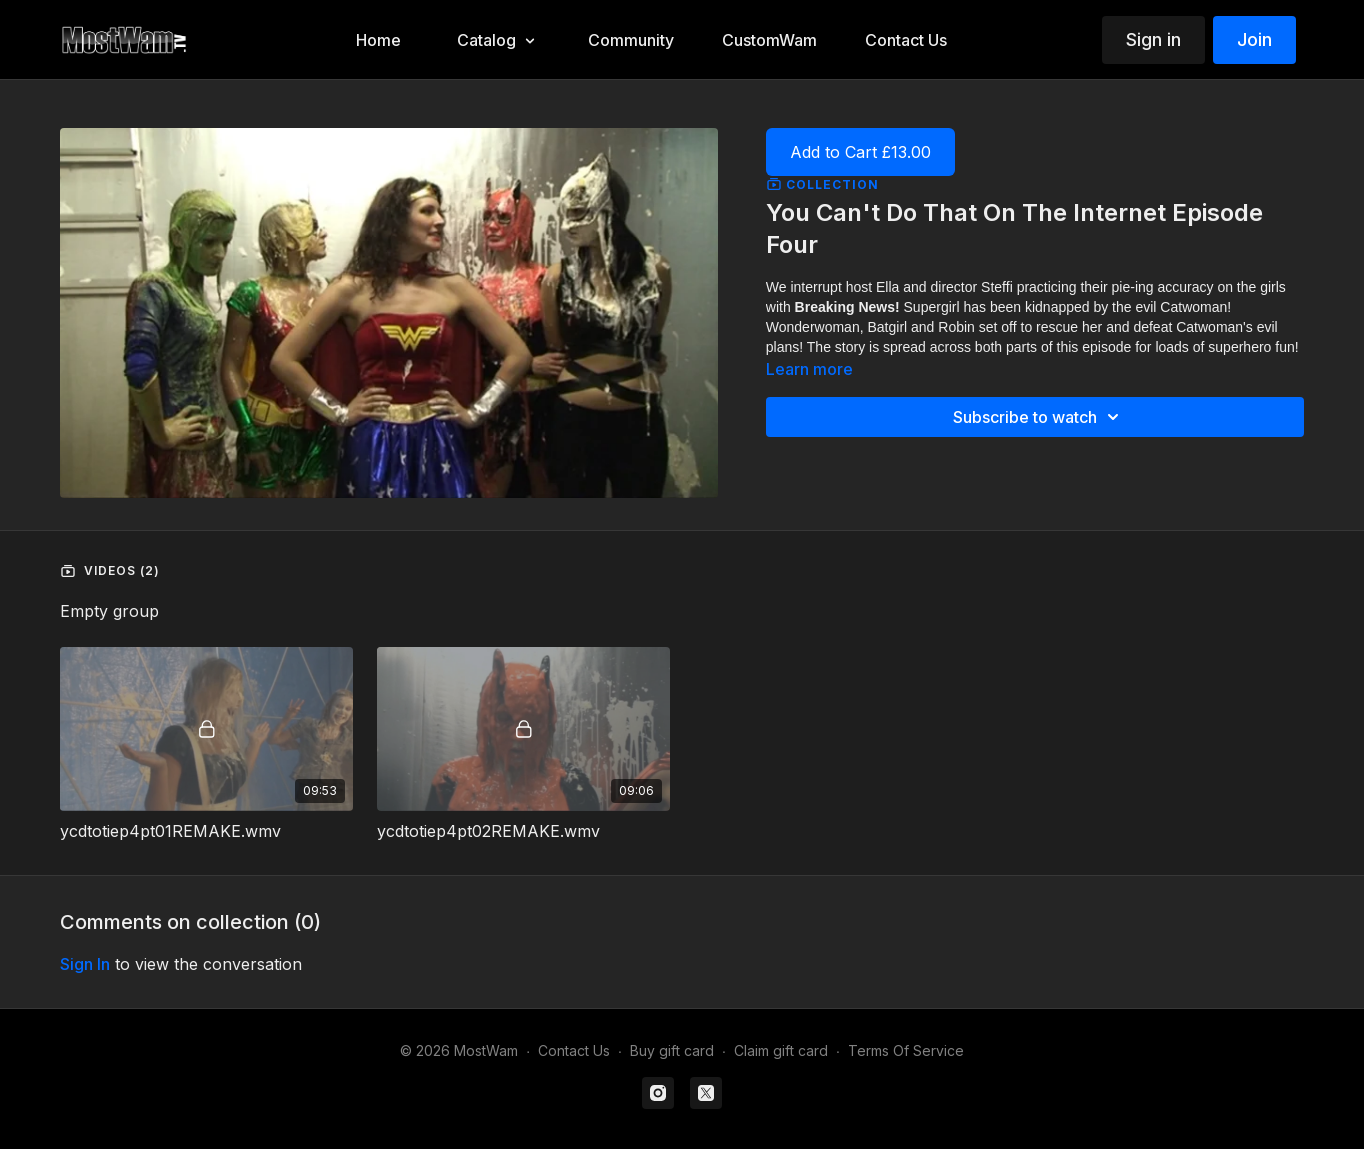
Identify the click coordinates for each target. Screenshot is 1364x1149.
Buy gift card (672, 1050)
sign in (85, 964)
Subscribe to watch (1039, 417)
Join (1254, 39)
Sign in (1153, 39)
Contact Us (574, 1050)
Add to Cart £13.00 (860, 152)
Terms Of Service (906, 1050)
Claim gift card (781, 1050)
